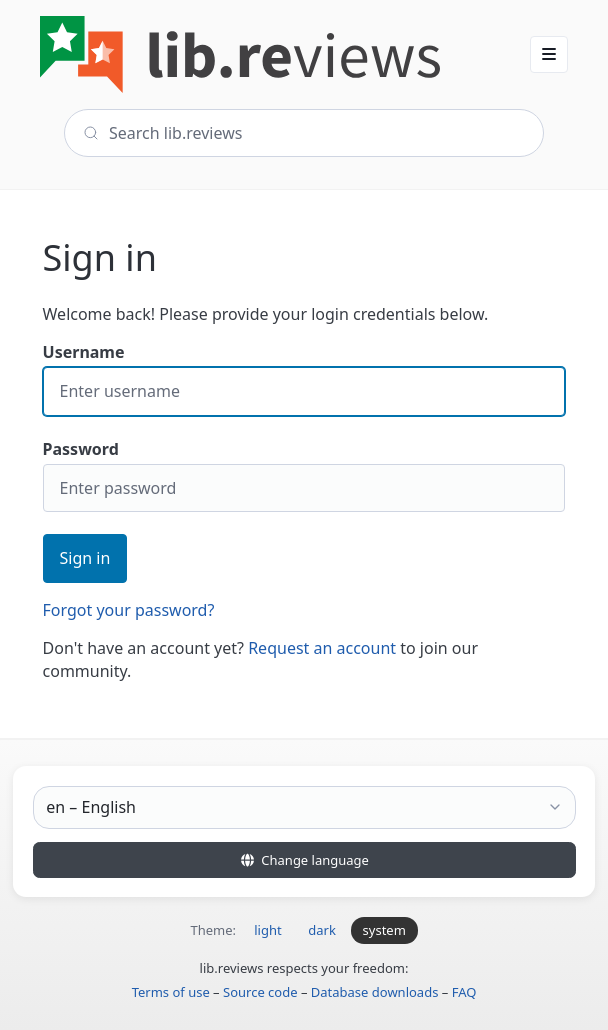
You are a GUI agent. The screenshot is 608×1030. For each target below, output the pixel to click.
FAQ (464, 992)
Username (304, 378)
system (384, 930)
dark (322, 930)
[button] (549, 54)
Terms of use (171, 992)
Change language (304, 860)
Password (304, 475)
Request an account (322, 648)
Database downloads (375, 992)
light (267, 930)
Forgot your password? (129, 610)
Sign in (85, 558)
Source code (260, 992)
